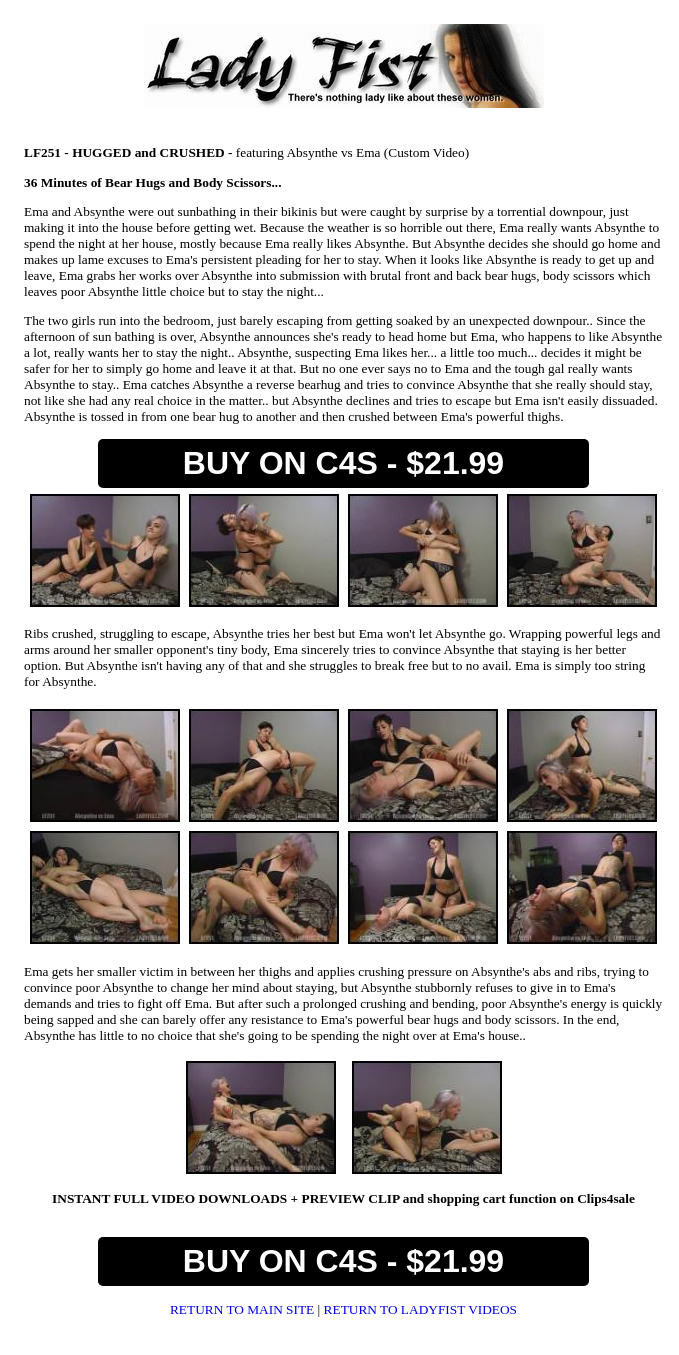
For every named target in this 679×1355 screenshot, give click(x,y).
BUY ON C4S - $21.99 (343, 463)
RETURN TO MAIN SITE (244, 1309)
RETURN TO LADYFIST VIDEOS (420, 1309)
